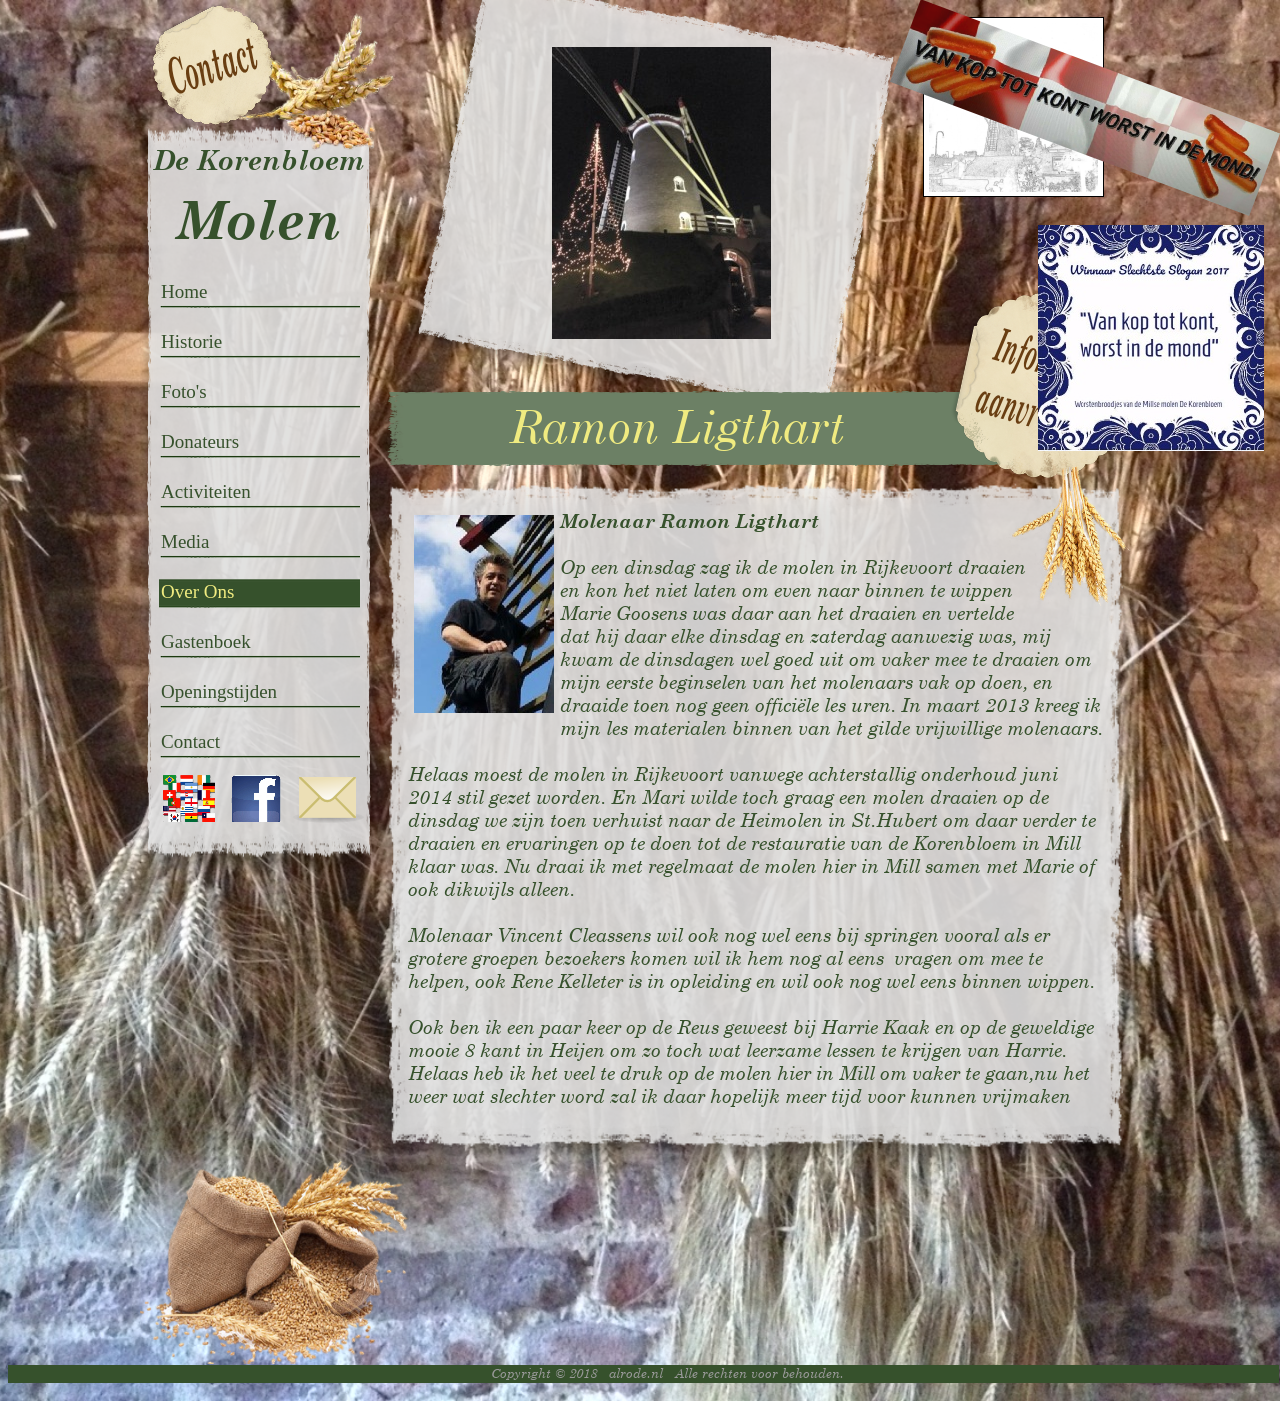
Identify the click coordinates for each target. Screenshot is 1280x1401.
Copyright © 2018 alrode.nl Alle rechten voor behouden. (667, 1373)
